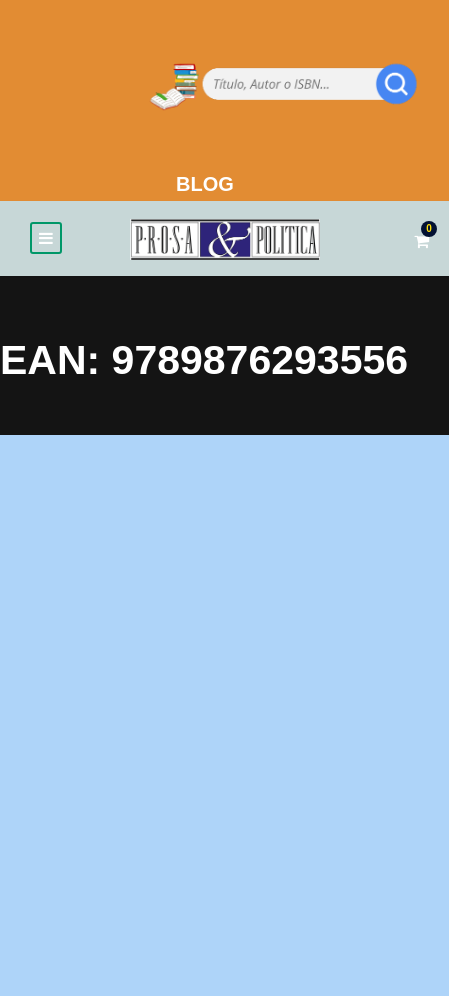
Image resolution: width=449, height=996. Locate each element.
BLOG (205, 184)
